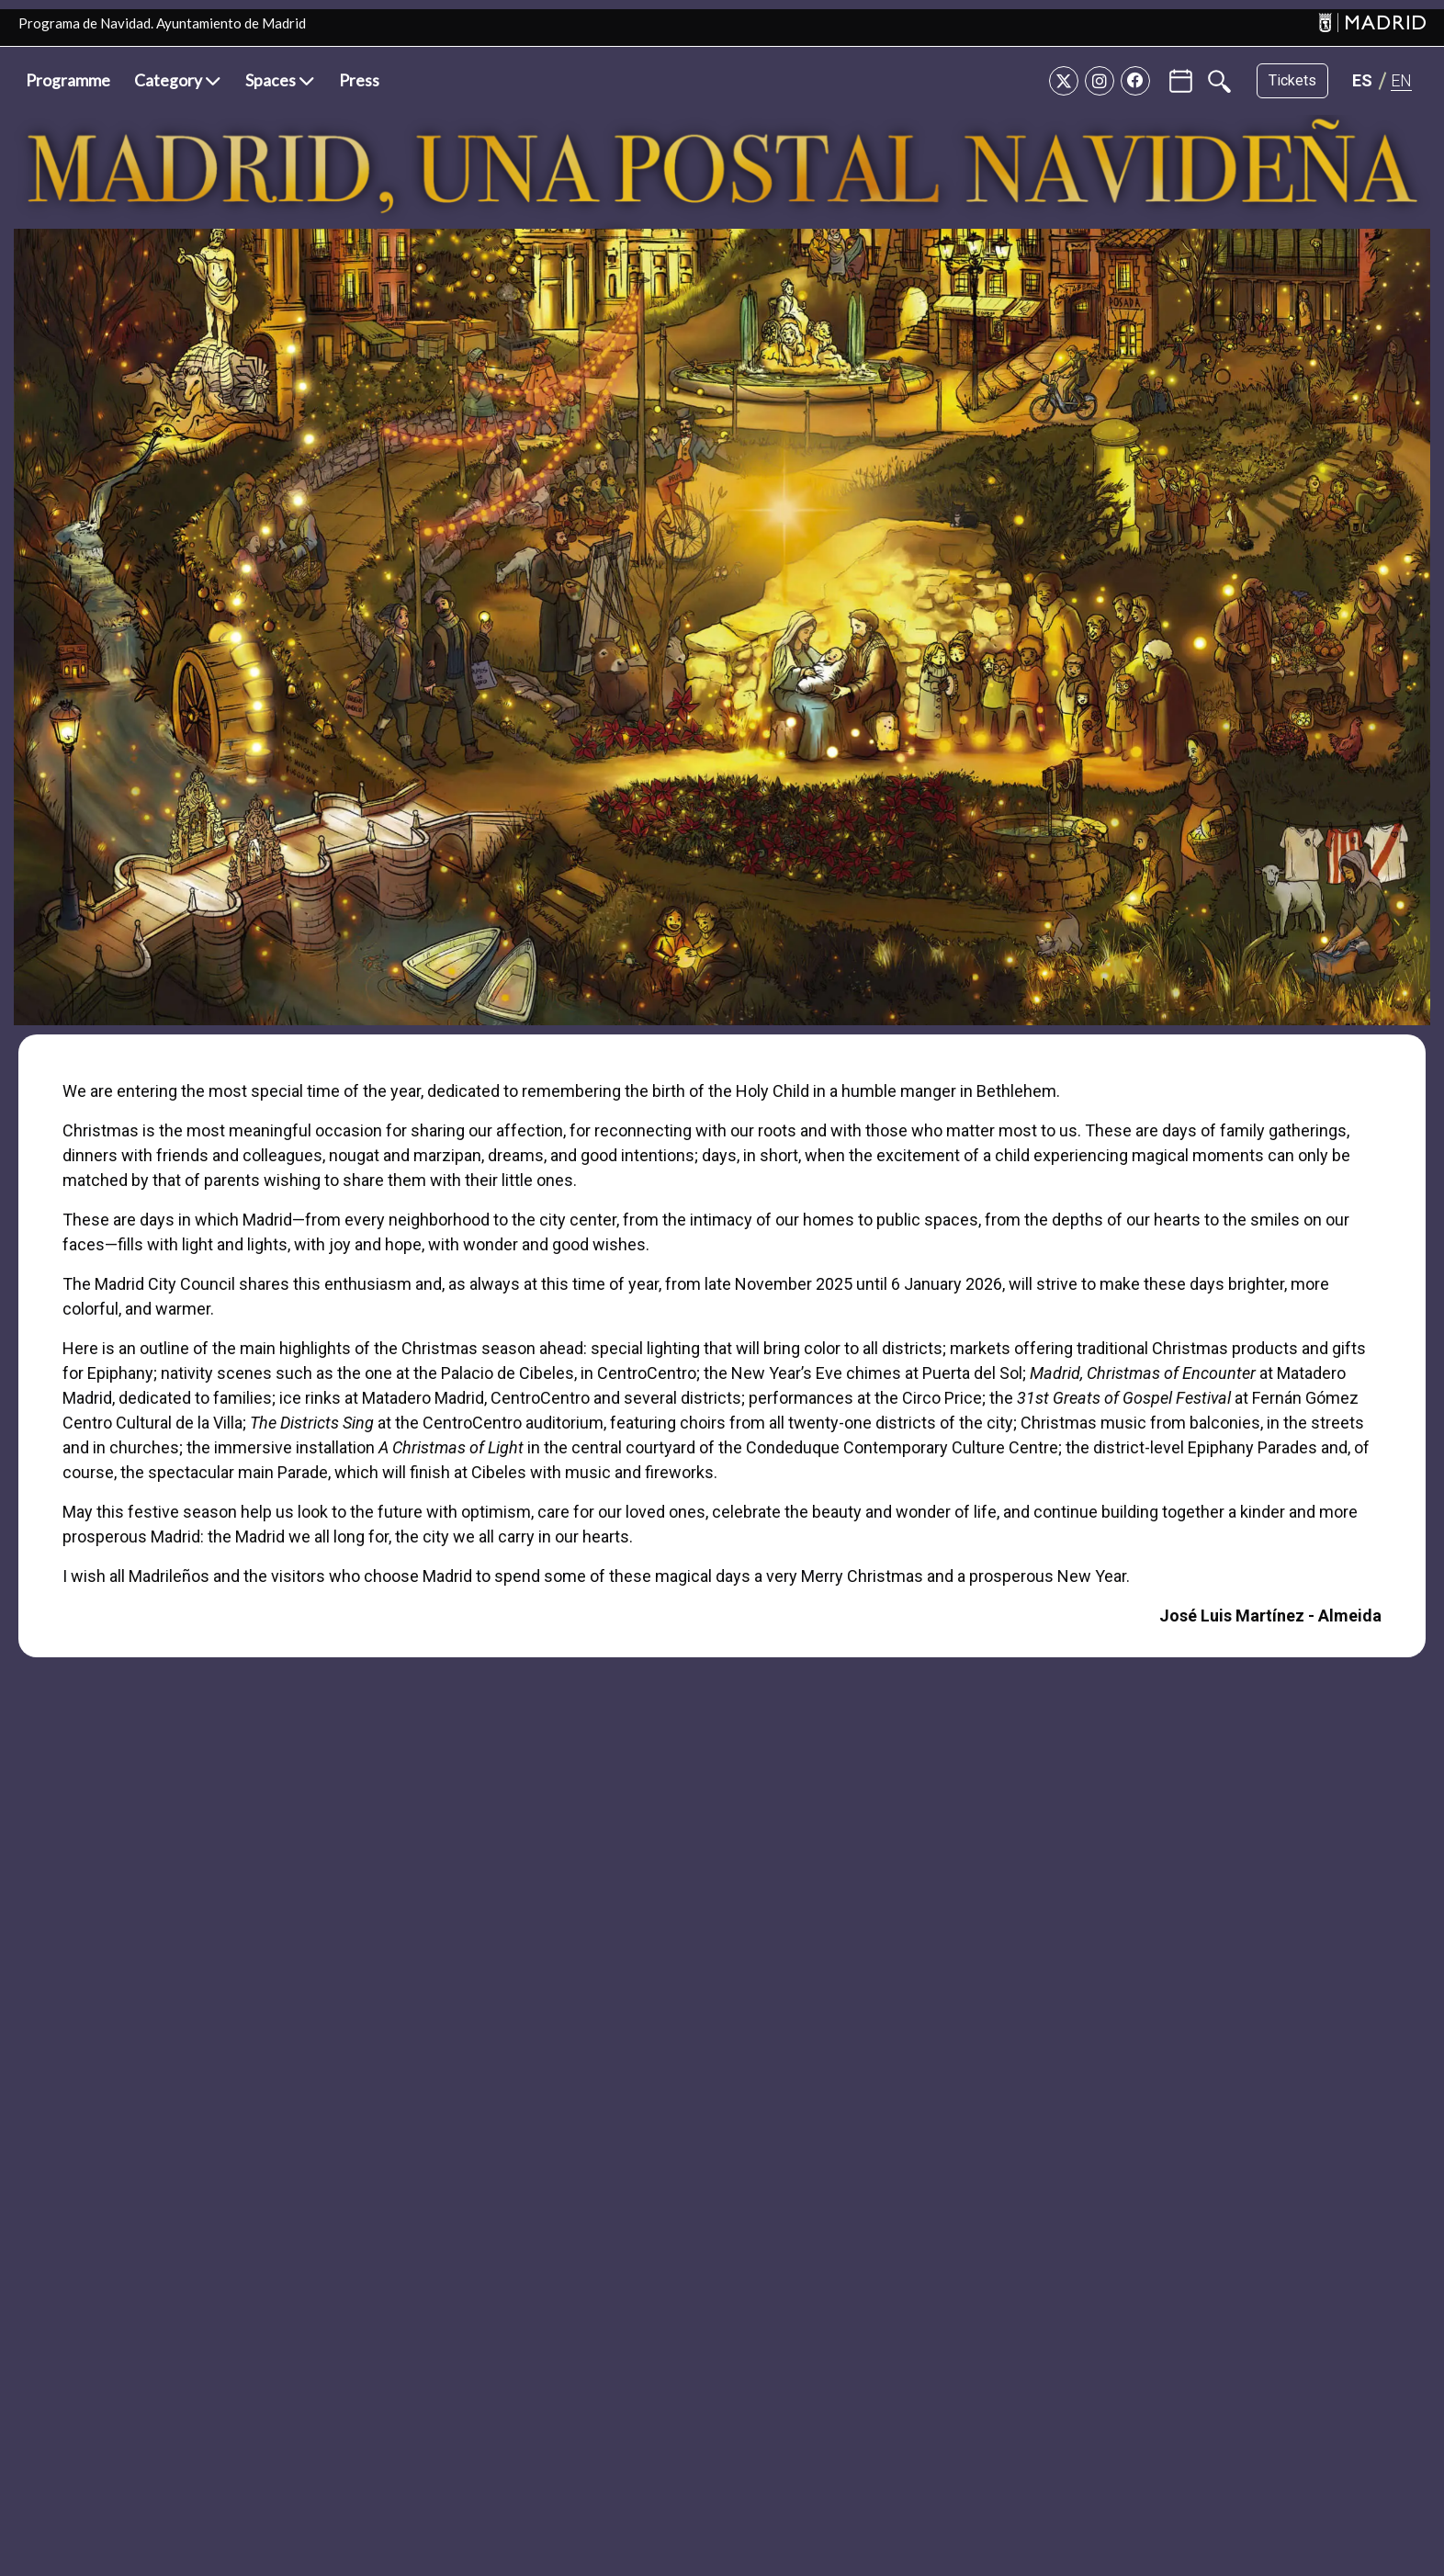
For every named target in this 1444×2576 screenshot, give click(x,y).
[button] (178, 81)
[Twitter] (1063, 81)
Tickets (1292, 80)
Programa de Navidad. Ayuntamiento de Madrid (162, 23)
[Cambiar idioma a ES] (1362, 80)
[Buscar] (1219, 81)
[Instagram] (1099, 81)
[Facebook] (1135, 81)
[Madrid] (1372, 23)
